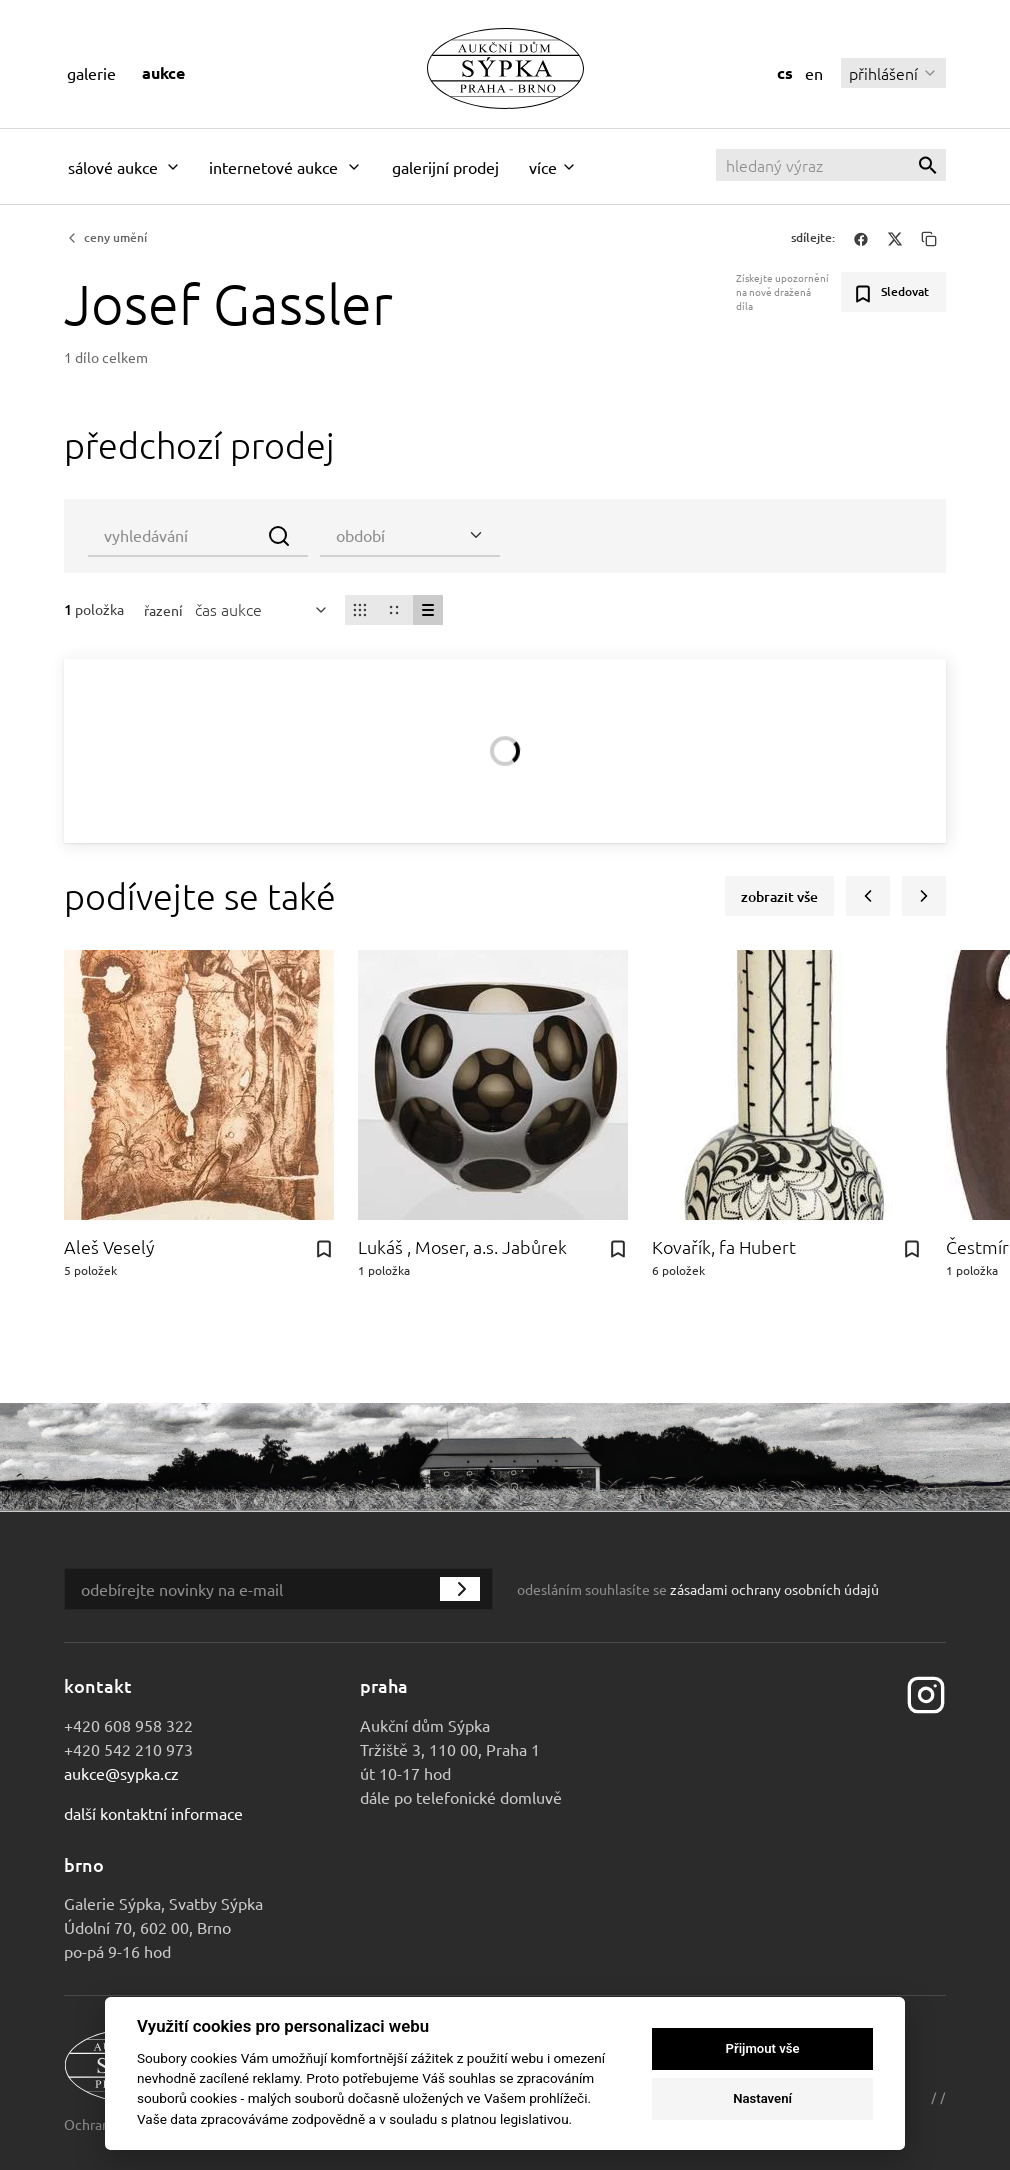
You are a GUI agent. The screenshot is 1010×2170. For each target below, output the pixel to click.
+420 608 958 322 (128, 1725)
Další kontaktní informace (153, 1813)
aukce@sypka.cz (121, 1773)
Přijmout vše (763, 2048)
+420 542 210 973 (128, 1749)
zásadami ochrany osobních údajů (774, 1589)
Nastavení (762, 2098)
